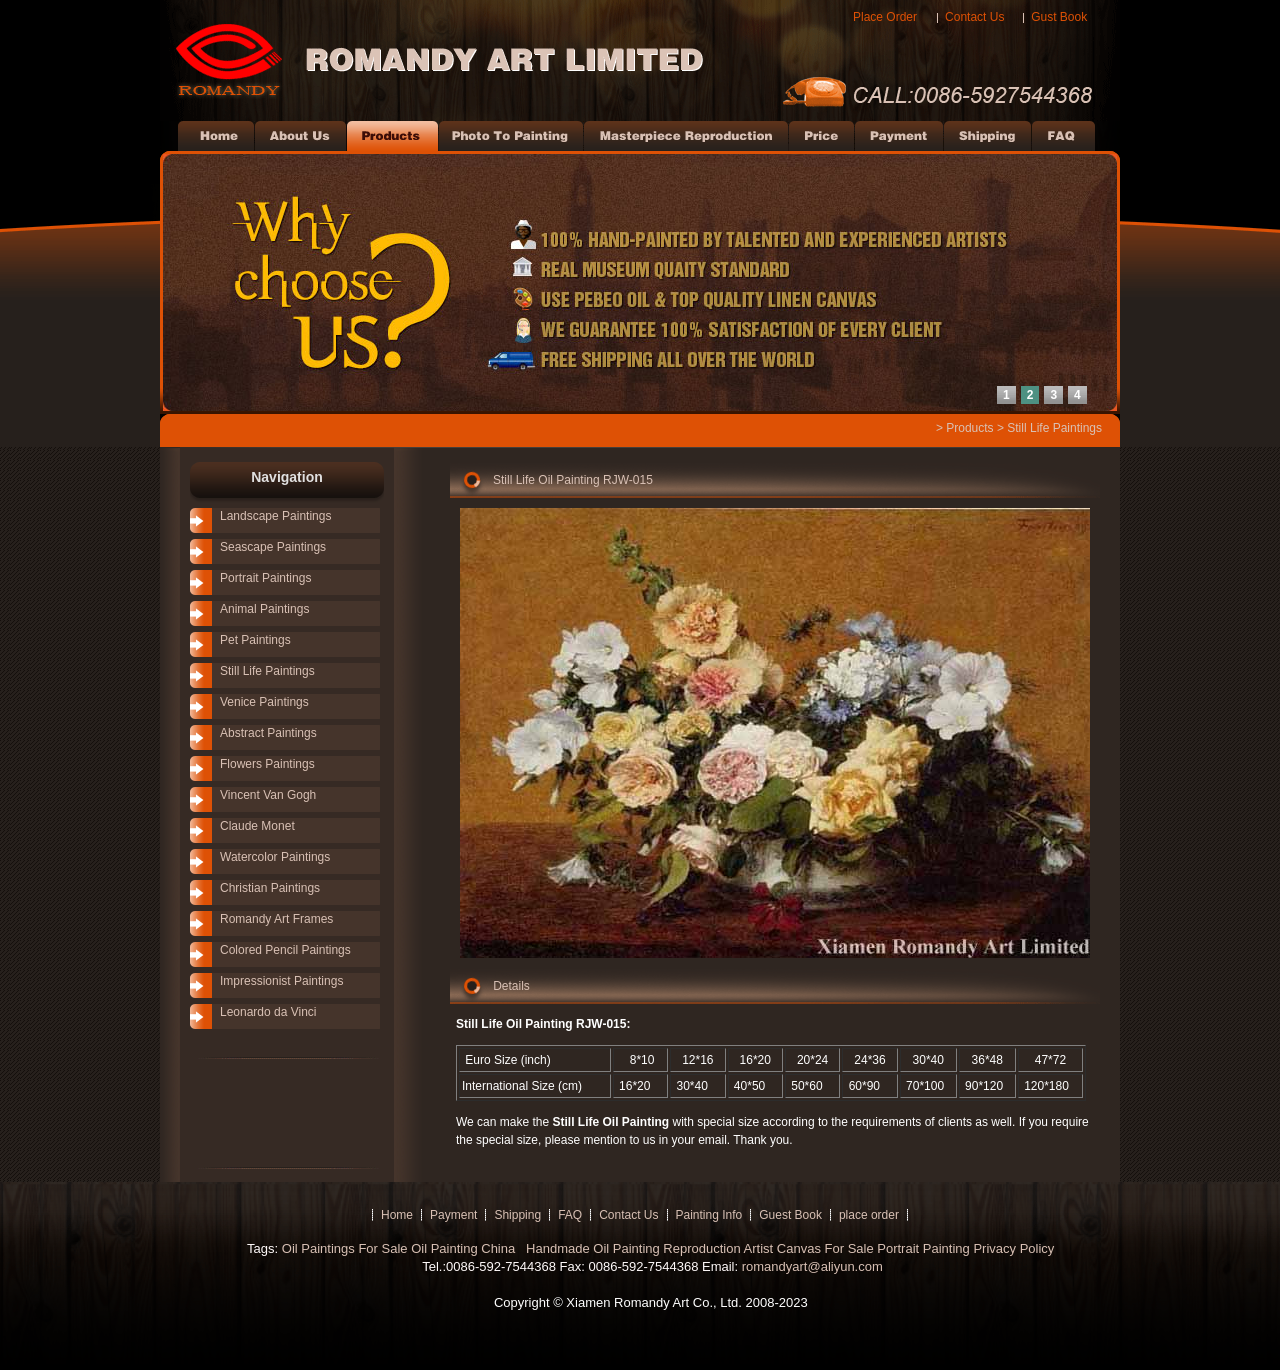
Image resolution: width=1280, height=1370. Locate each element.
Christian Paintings (270, 888)
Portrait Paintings (265, 578)
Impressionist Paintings (281, 981)
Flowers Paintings (267, 764)
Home (397, 1215)
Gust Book (1059, 17)
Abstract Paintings (268, 733)
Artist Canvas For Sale (809, 1248)
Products (969, 428)
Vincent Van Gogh (268, 795)
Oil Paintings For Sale (345, 1248)
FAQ (570, 1215)
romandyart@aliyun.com (812, 1266)
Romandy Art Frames (276, 919)
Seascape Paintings (273, 547)
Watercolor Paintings (275, 857)
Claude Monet (257, 826)
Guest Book (790, 1215)
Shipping (517, 1215)
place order (869, 1215)
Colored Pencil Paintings (285, 950)
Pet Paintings (255, 640)
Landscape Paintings (275, 516)
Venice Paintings (264, 702)
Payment (453, 1215)
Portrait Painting (923, 1248)
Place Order (885, 17)
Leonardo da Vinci (268, 1012)
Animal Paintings (264, 609)
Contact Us (974, 17)
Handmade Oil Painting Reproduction (631, 1248)
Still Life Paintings (1054, 428)
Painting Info (709, 1215)
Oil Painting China (465, 1248)
